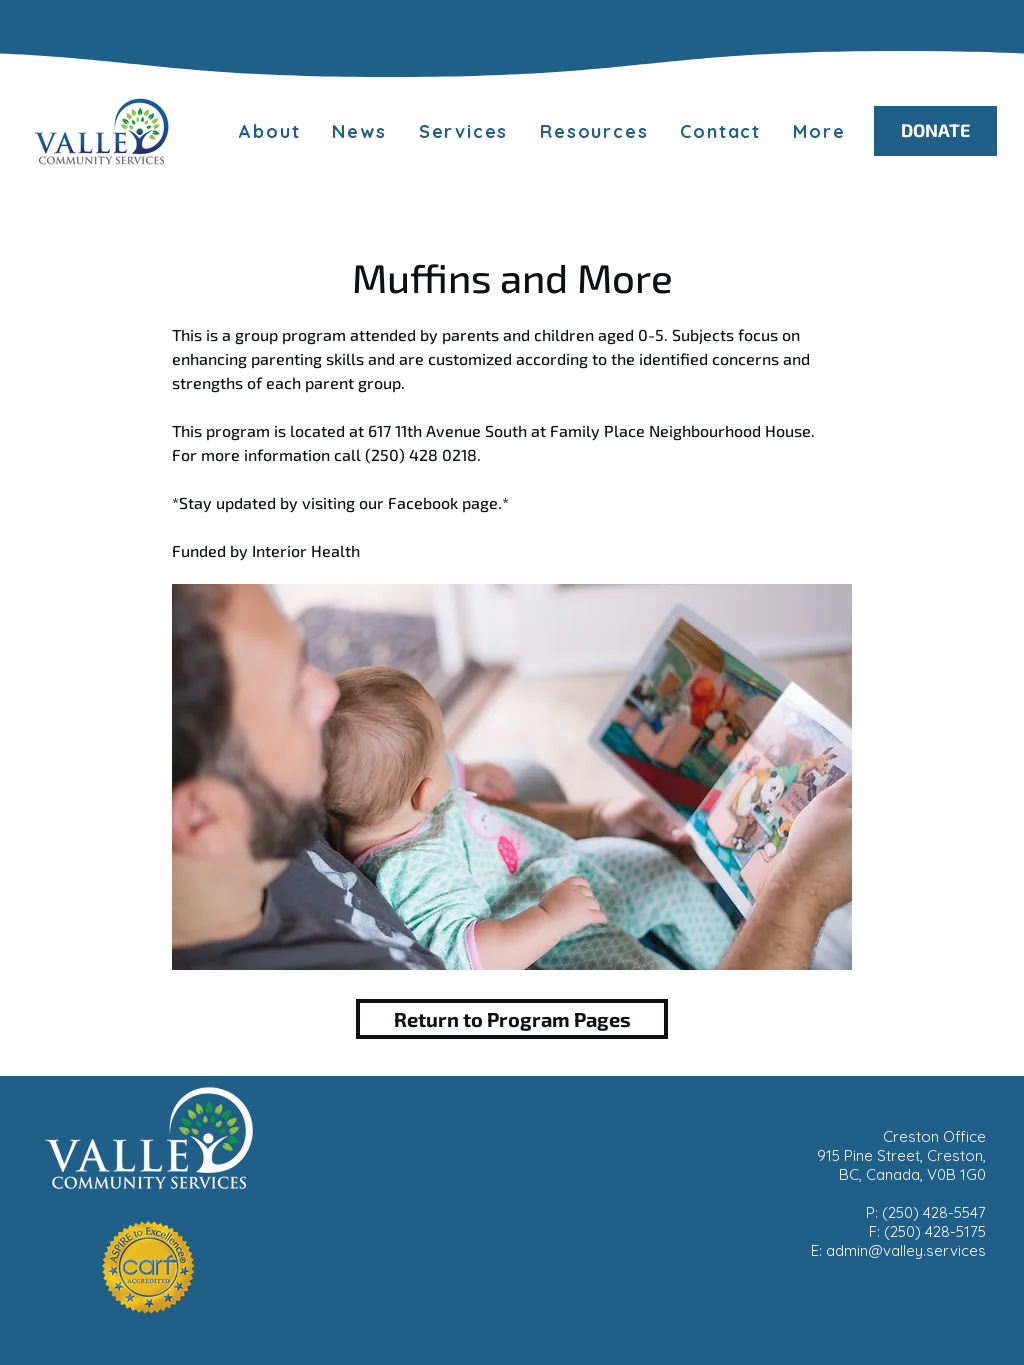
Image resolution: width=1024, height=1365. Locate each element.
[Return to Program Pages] (512, 1019)
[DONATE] (935, 131)
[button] (819, 132)
